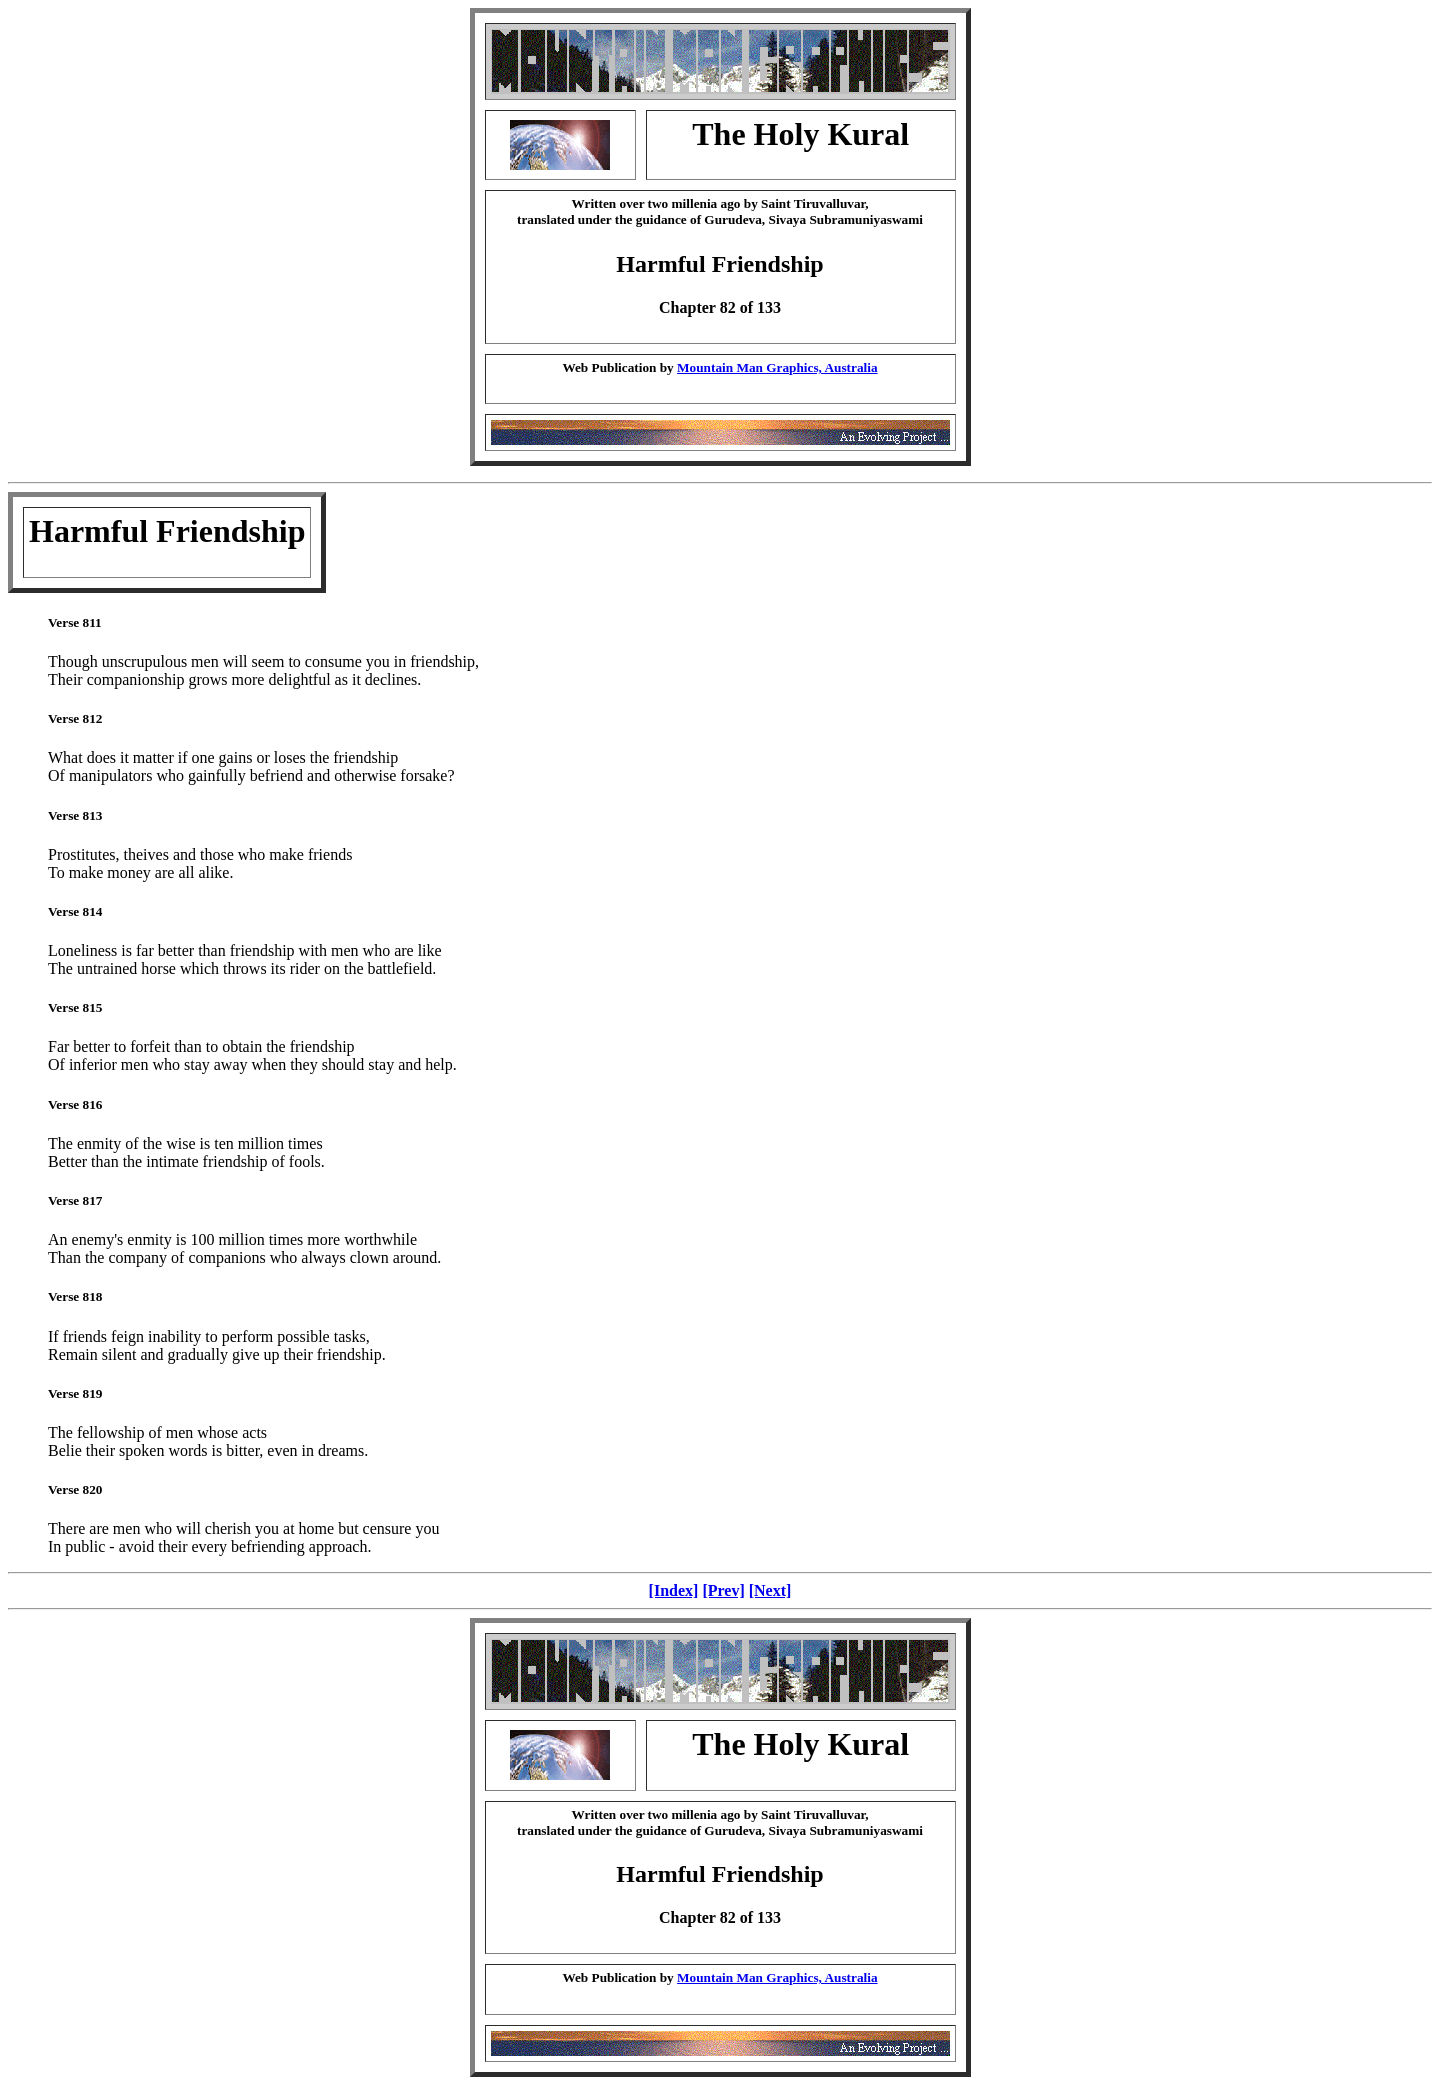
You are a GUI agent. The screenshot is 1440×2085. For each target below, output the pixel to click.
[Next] (770, 1590)
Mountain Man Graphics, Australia (777, 367)
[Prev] (723, 1590)
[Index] (674, 1590)
